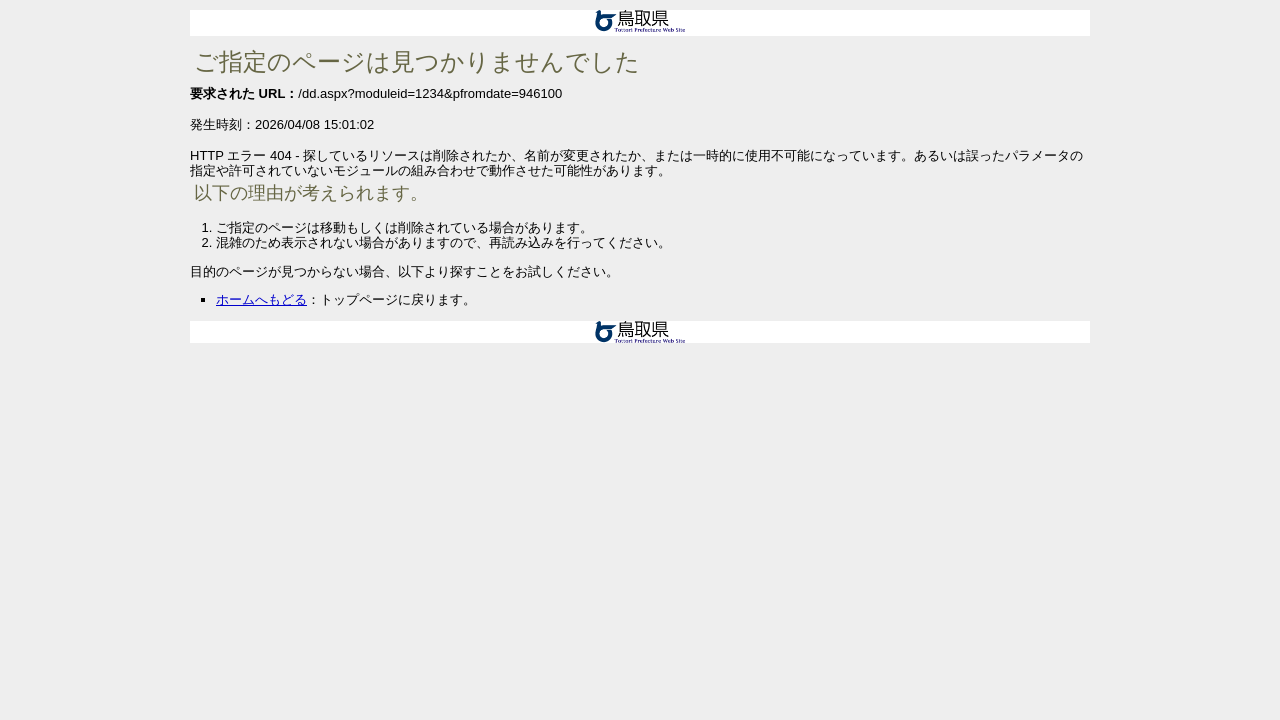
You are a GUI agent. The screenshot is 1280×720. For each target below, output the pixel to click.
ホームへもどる (261, 299)
